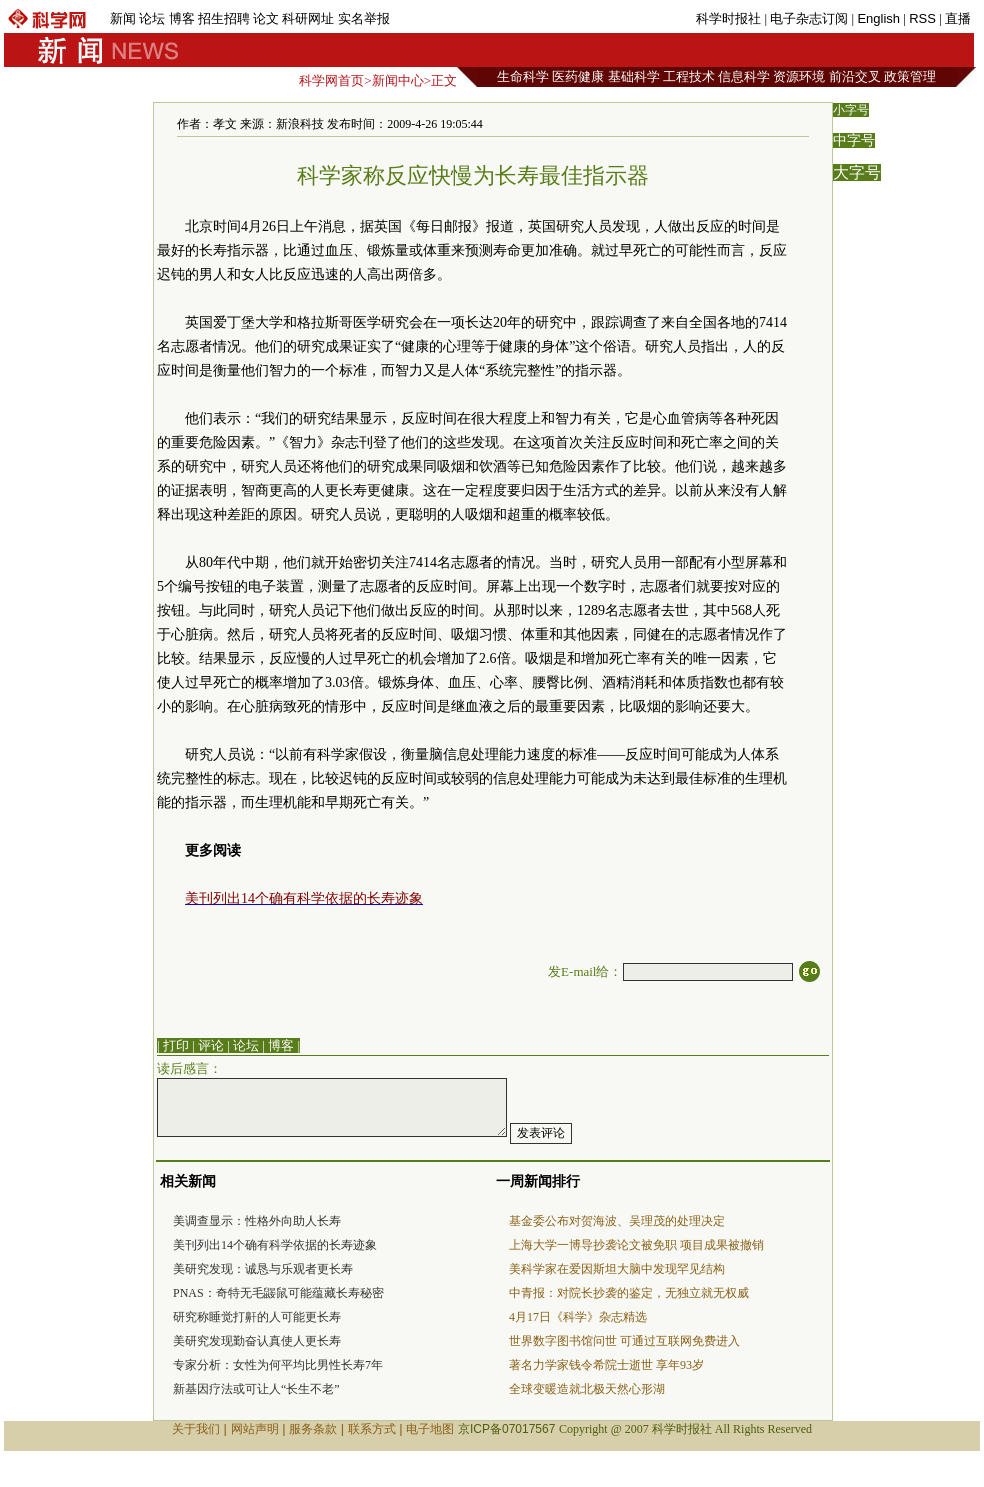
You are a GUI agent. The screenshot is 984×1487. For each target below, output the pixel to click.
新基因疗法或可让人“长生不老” (256, 1389)
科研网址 (308, 18)
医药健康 (578, 76)
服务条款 (313, 1429)
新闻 (123, 18)
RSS (922, 18)
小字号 (851, 110)
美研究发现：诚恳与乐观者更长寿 (263, 1269)
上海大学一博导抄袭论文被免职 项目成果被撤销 (636, 1245)
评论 (211, 1045)
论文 (266, 18)
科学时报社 (728, 18)
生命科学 (523, 76)
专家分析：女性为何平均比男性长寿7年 (278, 1365)
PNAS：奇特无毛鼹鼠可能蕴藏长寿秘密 (278, 1293)
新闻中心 (398, 80)
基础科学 (634, 76)
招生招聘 (224, 18)
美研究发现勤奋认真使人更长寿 (257, 1341)
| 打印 (173, 1045)
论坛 (152, 18)
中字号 (854, 140)
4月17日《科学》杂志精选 (578, 1317)
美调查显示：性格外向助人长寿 (257, 1221)
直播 (958, 18)
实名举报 (364, 18)
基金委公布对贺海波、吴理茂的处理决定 (617, 1221)
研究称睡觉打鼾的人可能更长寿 (257, 1317)
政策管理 (910, 76)
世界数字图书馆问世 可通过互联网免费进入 (624, 1341)
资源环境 (799, 76)
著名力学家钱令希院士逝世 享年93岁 (606, 1365)
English (878, 18)
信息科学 (744, 76)
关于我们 (196, 1429)
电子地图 (430, 1429)
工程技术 (689, 76)
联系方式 (372, 1429)
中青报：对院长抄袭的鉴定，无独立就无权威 (629, 1293)
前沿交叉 (855, 76)
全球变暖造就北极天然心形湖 (587, 1389)
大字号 (857, 172)
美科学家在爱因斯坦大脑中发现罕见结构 (617, 1269)
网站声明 (255, 1429)
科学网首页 (331, 80)
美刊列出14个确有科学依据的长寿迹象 (275, 1245)
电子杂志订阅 (809, 18)
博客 (182, 18)
